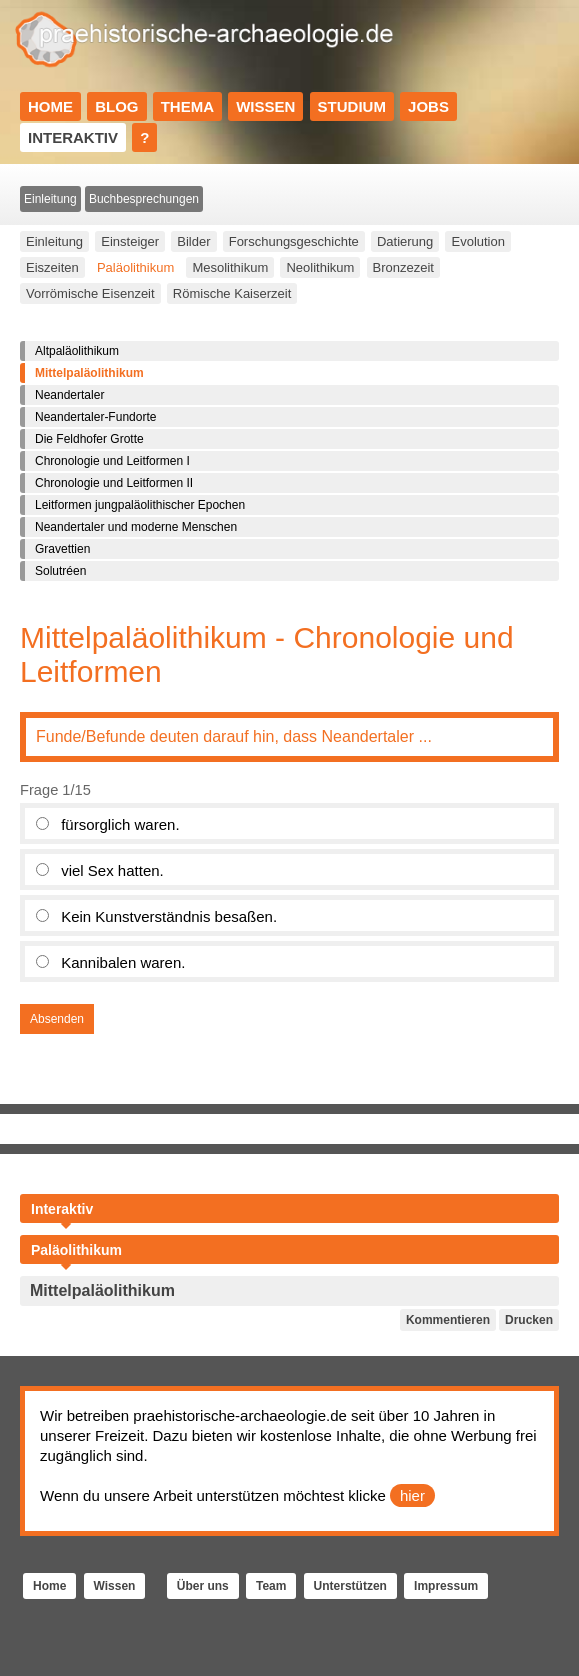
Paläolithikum (135, 267)
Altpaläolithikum (77, 351)
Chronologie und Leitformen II (114, 483)
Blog (116, 106)
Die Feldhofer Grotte (89, 439)
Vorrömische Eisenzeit (90, 293)
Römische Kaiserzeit (232, 293)
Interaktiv (73, 137)
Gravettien (62, 549)
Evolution (477, 241)
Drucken (529, 1320)
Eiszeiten (52, 267)
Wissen (265, 106)
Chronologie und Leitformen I (112, 461)
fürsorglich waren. (120, 824)
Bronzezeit (403, 267)
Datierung (405, 241)
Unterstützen (350, 1586)
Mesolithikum (230, 267)
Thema (187, 106)
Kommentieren (448, 1320)
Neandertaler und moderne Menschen (136, 527)
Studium (352, 106)
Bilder (193, 241)
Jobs (428, 106)
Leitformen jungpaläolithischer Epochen (140, 505)
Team (271, 1586)
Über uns (203, 1586)
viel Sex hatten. (112, 870)
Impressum (446, 1586)
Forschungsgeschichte (294, 241)
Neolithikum (320, 267)
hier (412, 1495)
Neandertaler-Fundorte (95, 417)
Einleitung (50, 199)
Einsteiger (130, 241)
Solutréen (60, 571)
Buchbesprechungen (144, 199)
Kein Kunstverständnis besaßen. (169, 916)
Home (50, 106)
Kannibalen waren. (123, 962)
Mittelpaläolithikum (89, 373)
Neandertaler (69, 395)
